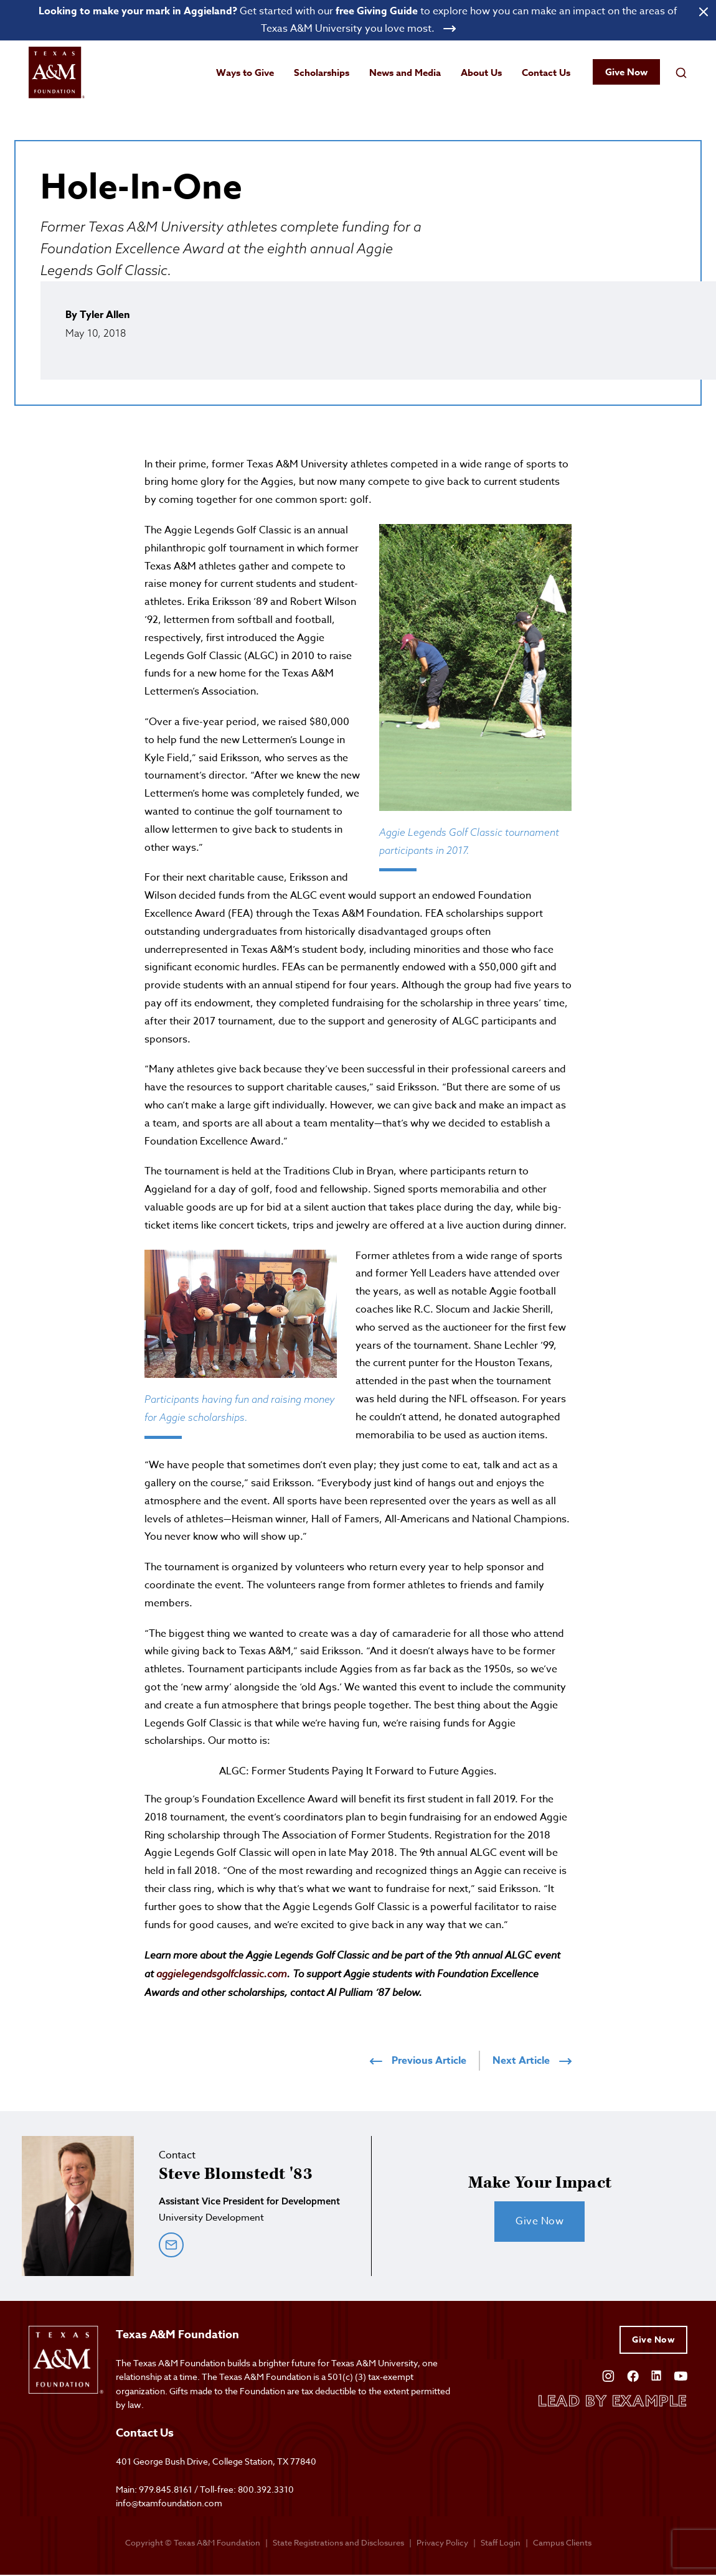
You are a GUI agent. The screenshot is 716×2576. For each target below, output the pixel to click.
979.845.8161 (165, 2490)
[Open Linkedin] (656, 2375)
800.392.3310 (266, 2490)
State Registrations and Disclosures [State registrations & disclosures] (338, 2543)
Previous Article (418, 2061)
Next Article (532, 2061)
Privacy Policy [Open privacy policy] (442, 2543)
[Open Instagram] (608, 2375)
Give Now (626, 73)
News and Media (405, 73)
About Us (481, 73)
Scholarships (321, 73)
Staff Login (501, 2543)
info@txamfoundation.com (169, 2504)
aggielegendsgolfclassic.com (221, 1975)
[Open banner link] (358, 20)
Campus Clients (562, 2543)
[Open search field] (681, 73)
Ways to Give (245, 73)
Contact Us (546, 73)
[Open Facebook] (633, 2375)
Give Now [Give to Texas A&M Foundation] (653, 2341)
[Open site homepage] (57, 74)
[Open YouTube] (680, 2375)
